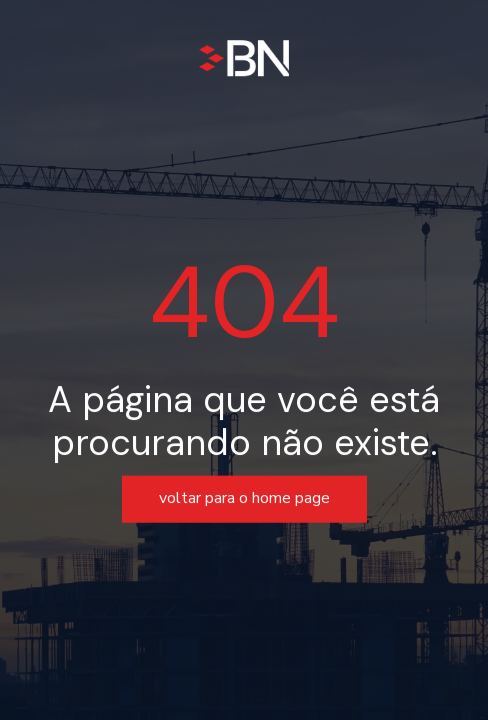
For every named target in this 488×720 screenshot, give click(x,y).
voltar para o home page (244, 499)
